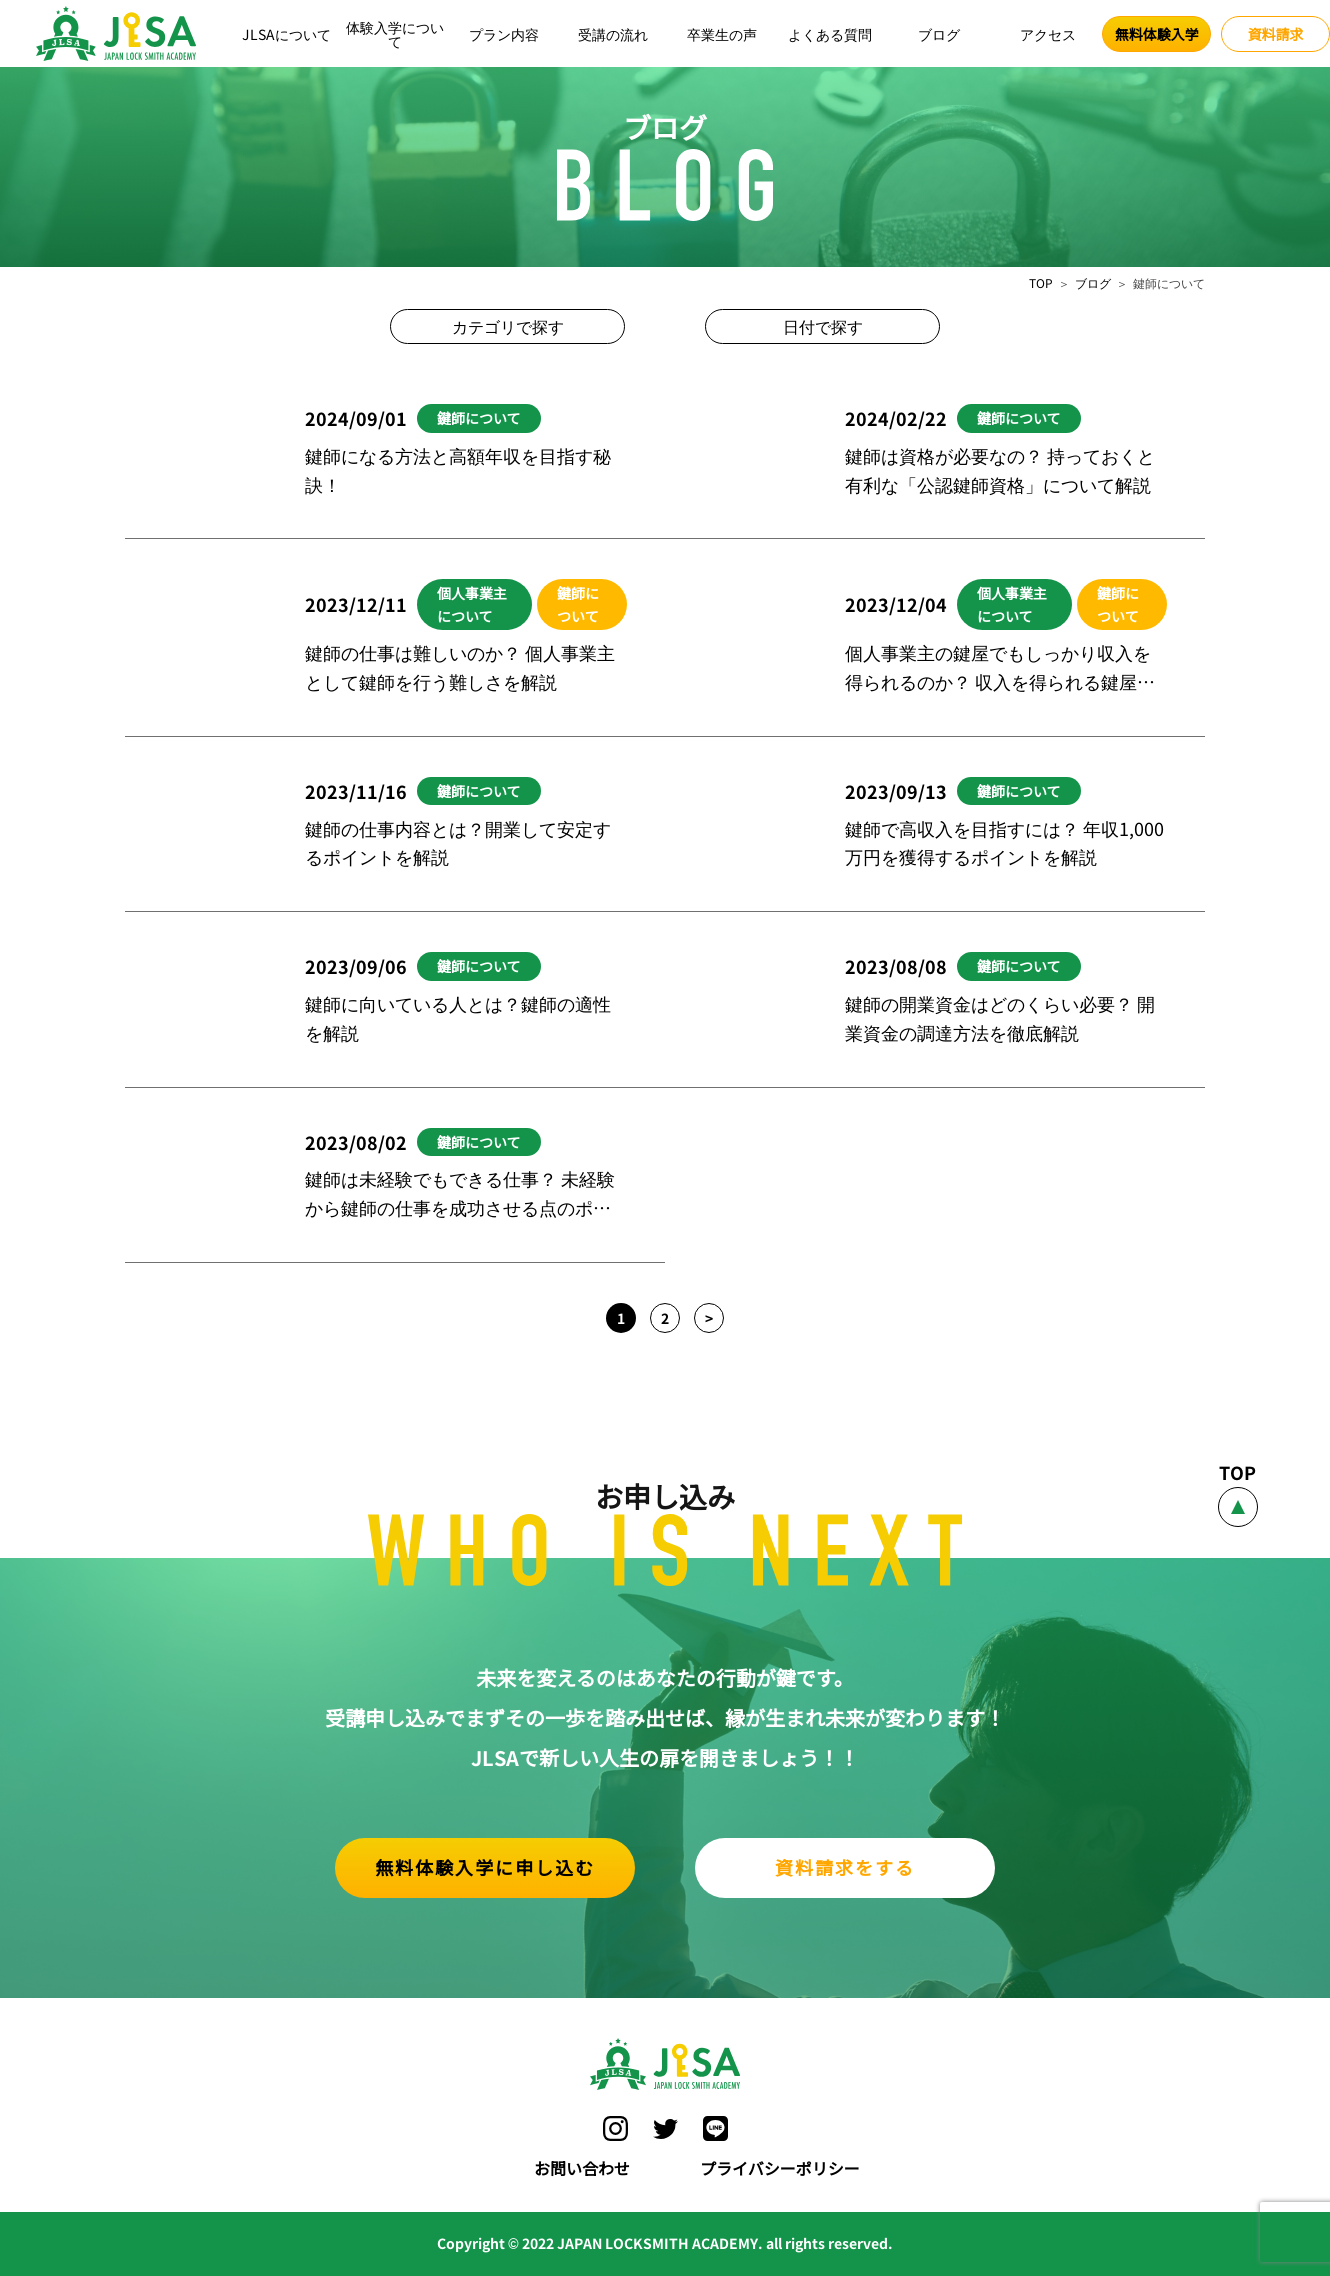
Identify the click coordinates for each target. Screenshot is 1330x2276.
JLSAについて (286, 34)
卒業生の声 (722, 34)
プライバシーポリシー (780, 2168)
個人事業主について (472, 604)
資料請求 (1276, 34)
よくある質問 (830, 34)
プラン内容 (504, 34)
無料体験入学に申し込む (485, 1867)
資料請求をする (845, 1867)
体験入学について (395, 34)
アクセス (1048, 34)
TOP (1041, 282)
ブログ (939, 34)
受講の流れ (613, 34)
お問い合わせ (582, 2168)
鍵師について (479, 418)
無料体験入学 (1157, 34)
